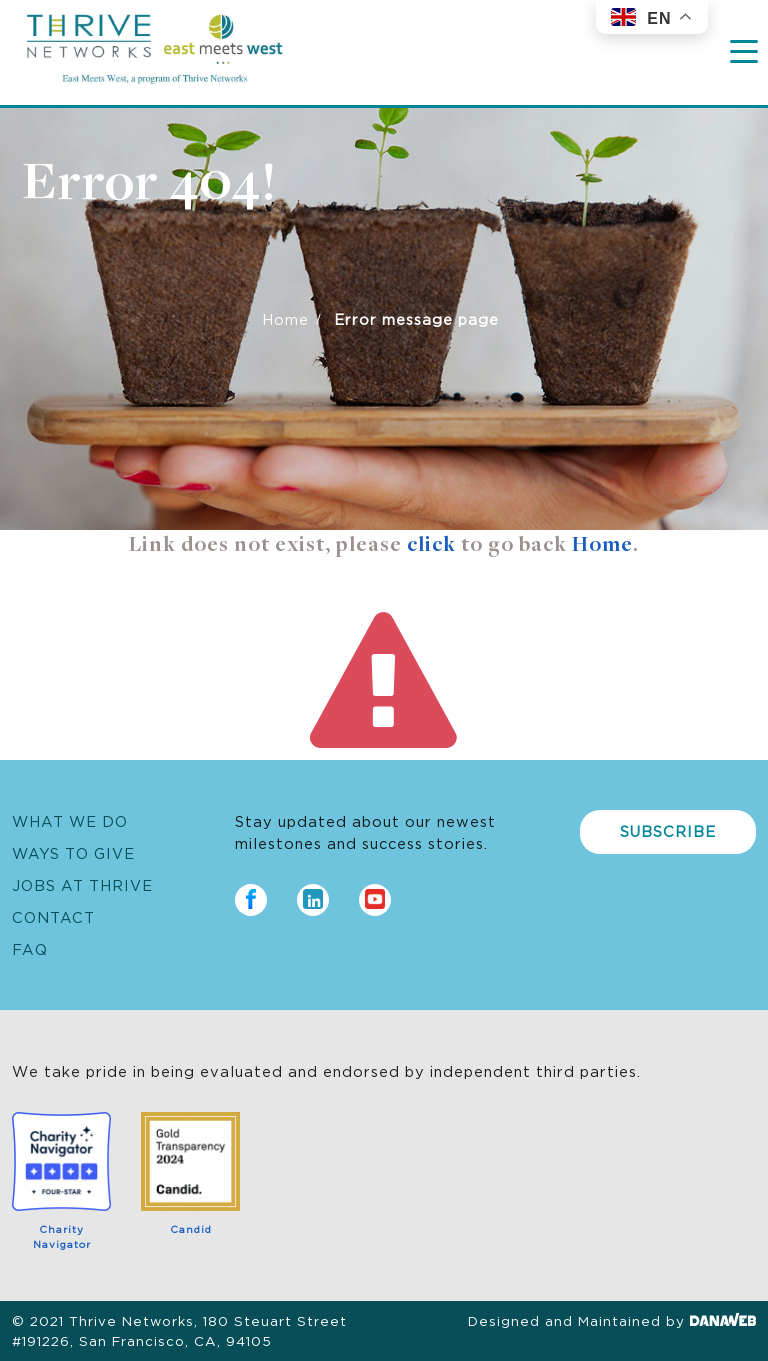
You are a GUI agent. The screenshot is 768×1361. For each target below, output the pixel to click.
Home (285, 318)
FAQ (30, 948)
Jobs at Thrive (82, 884)
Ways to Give (73, 852)
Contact (53, 916)
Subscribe (668, 830)
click (431, 546)
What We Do (70, 820)
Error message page (416, 318)
